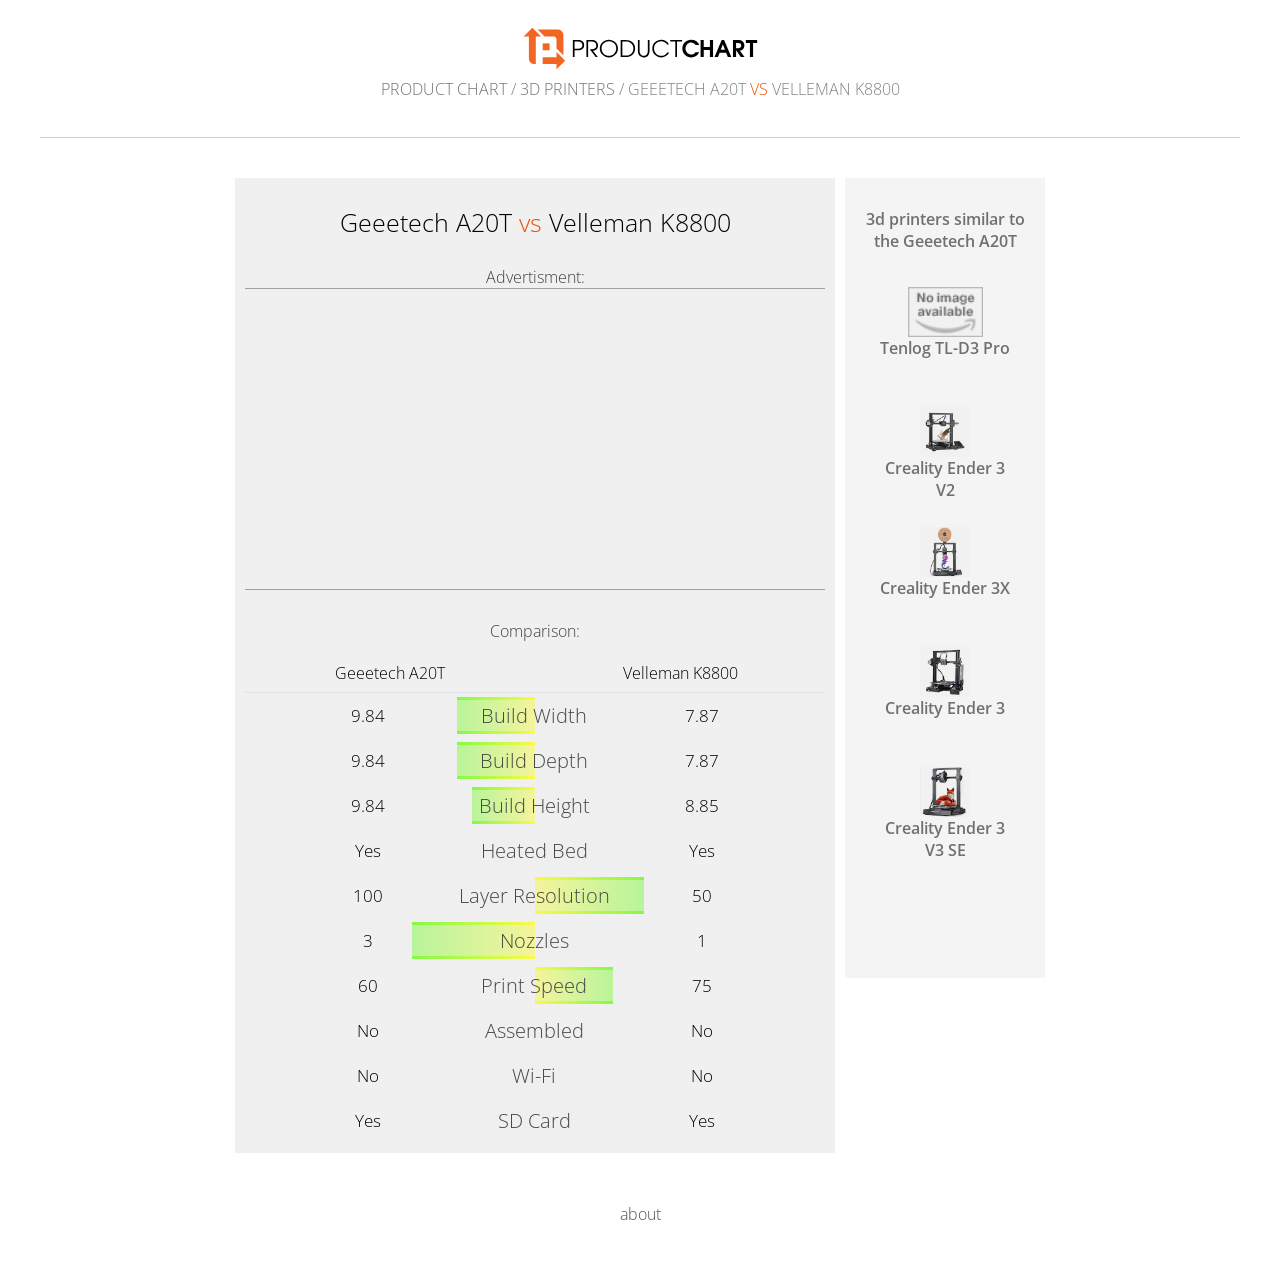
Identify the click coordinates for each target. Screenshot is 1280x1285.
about (640, 1214)
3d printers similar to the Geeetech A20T (945, 230)
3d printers (567, 89)
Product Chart (444, 89)
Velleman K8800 (680, 673)
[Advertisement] (535, 439)
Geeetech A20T (390, 673)
